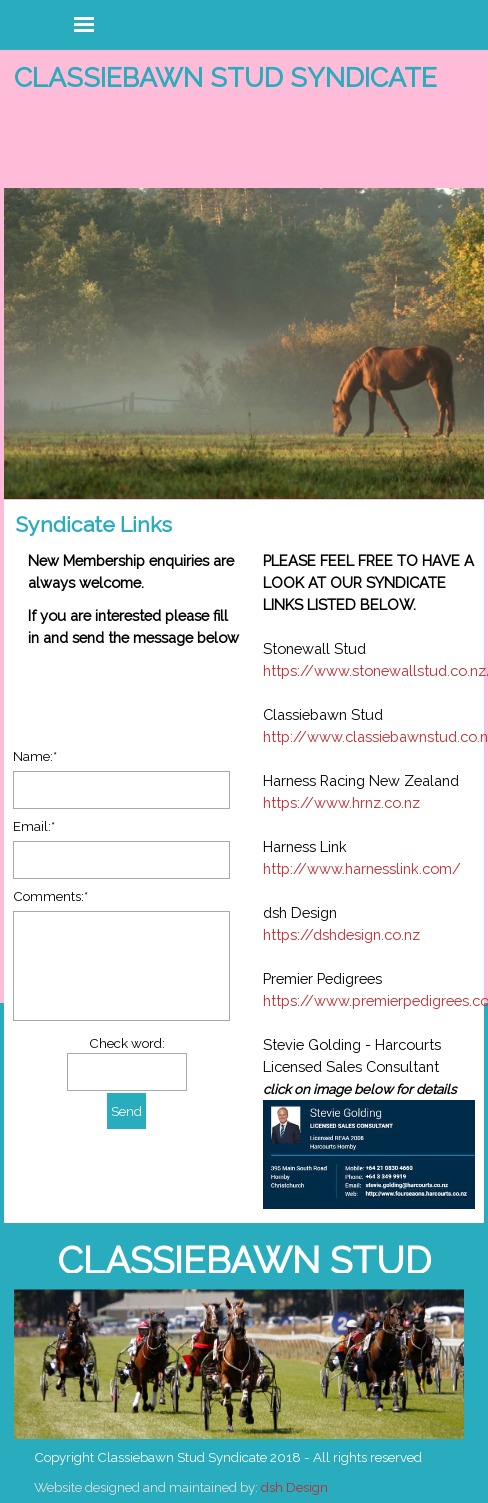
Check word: (127, 1043)
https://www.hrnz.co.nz (341, 802)
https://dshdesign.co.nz (341, 934)
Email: (34, 826)
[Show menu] (84, 24)
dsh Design (294, 1487)
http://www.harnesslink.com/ (362, 868)
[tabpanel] (361, 881)
